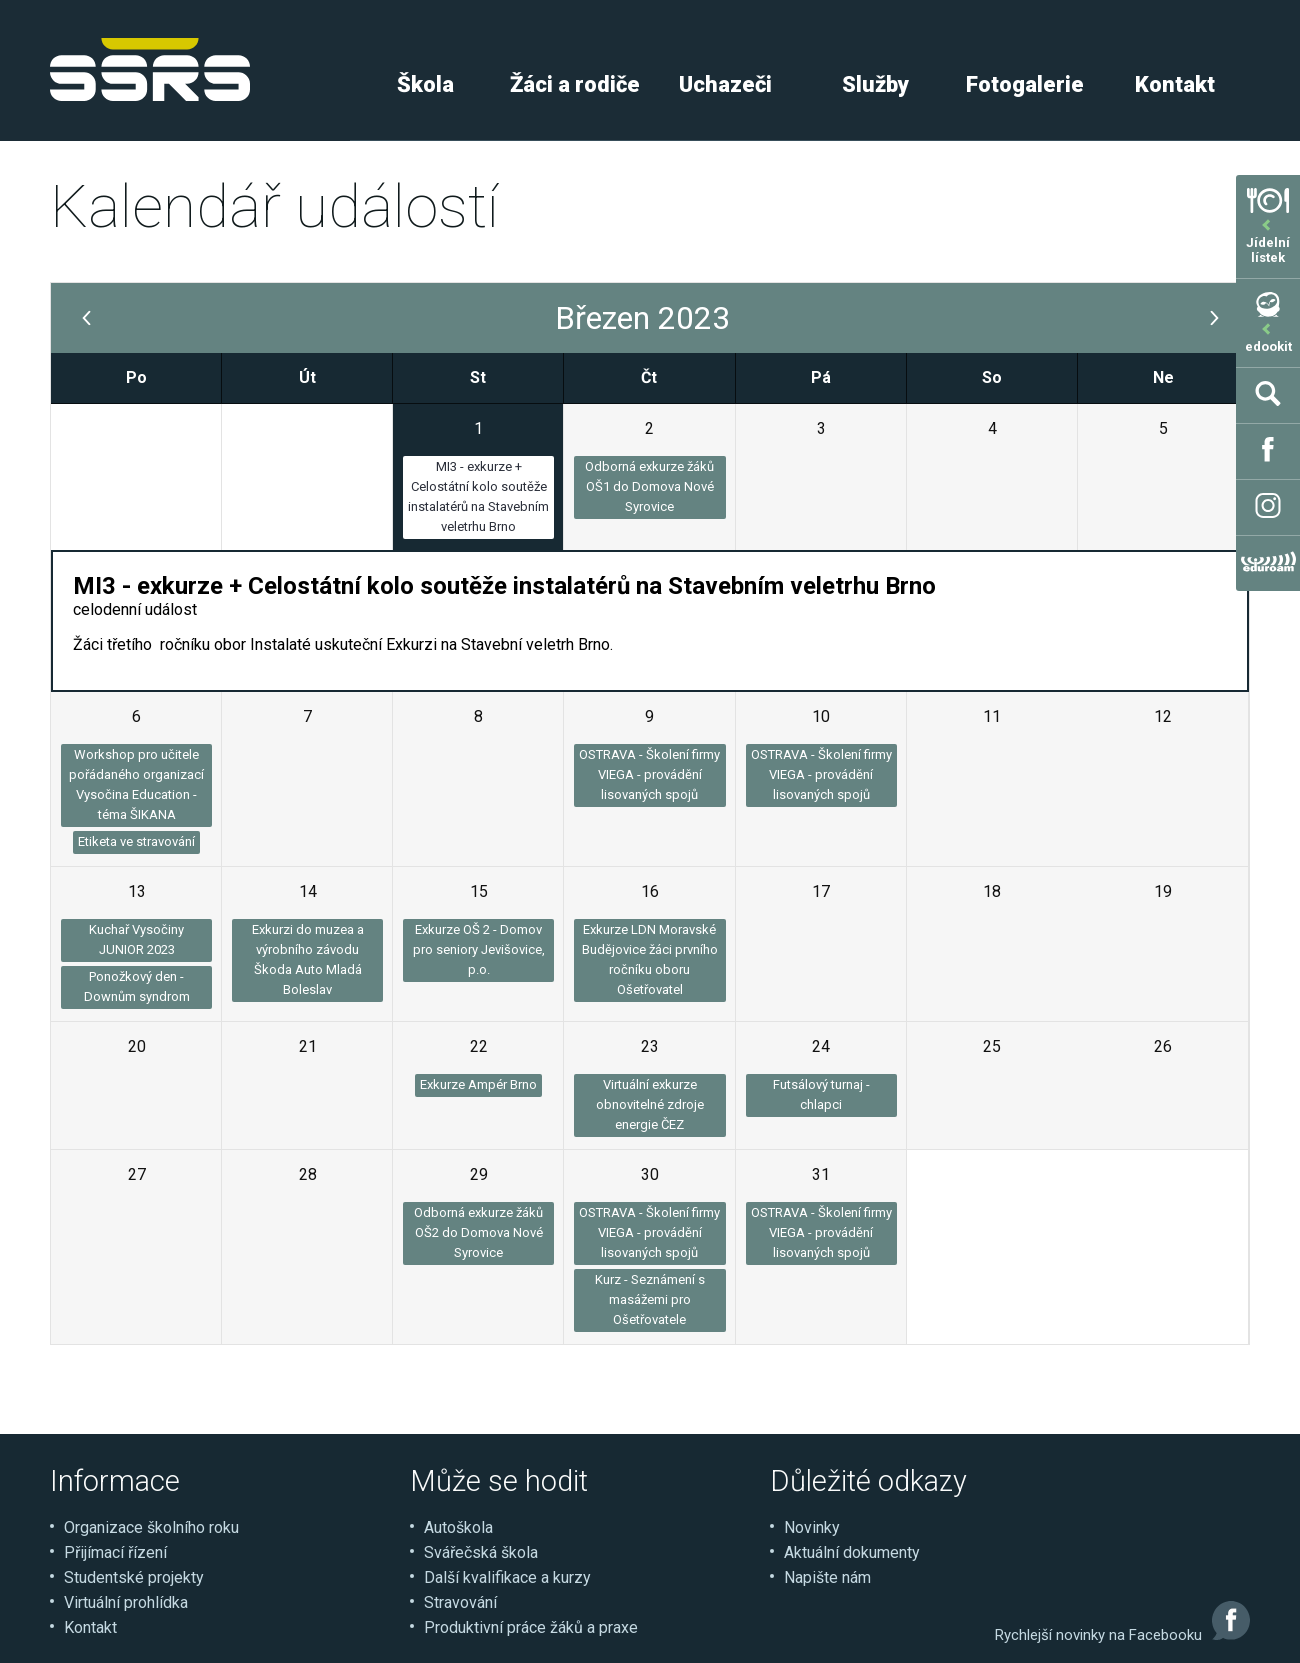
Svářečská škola (481, 1552)
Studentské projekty (134, 1577)
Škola (425, 84)
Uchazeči (725, 84)
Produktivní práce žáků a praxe (531, 1627)
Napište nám (827, 1577)
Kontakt (1175, 84)
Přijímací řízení (115, 1552)
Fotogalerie (1025, 84)
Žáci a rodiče (575, 84)
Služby (875, 84)
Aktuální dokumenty (852, 1552)
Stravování (460, 1602)
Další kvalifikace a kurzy (507, 1577)
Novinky (812, 1527)
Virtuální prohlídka (126, 1602)
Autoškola (458, 1527)
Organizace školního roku (151, 1527)
